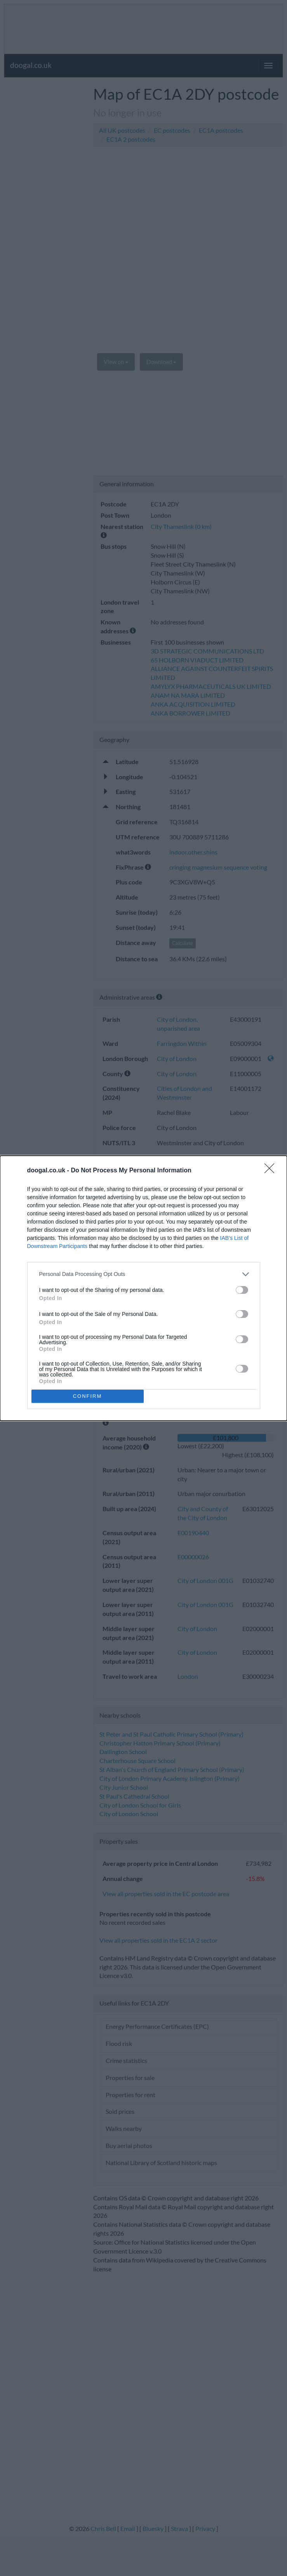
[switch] (242, 1290)
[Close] (271, 1170)
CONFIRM (87, 1396)
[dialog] (143, 1288)
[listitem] (143, 1274)
